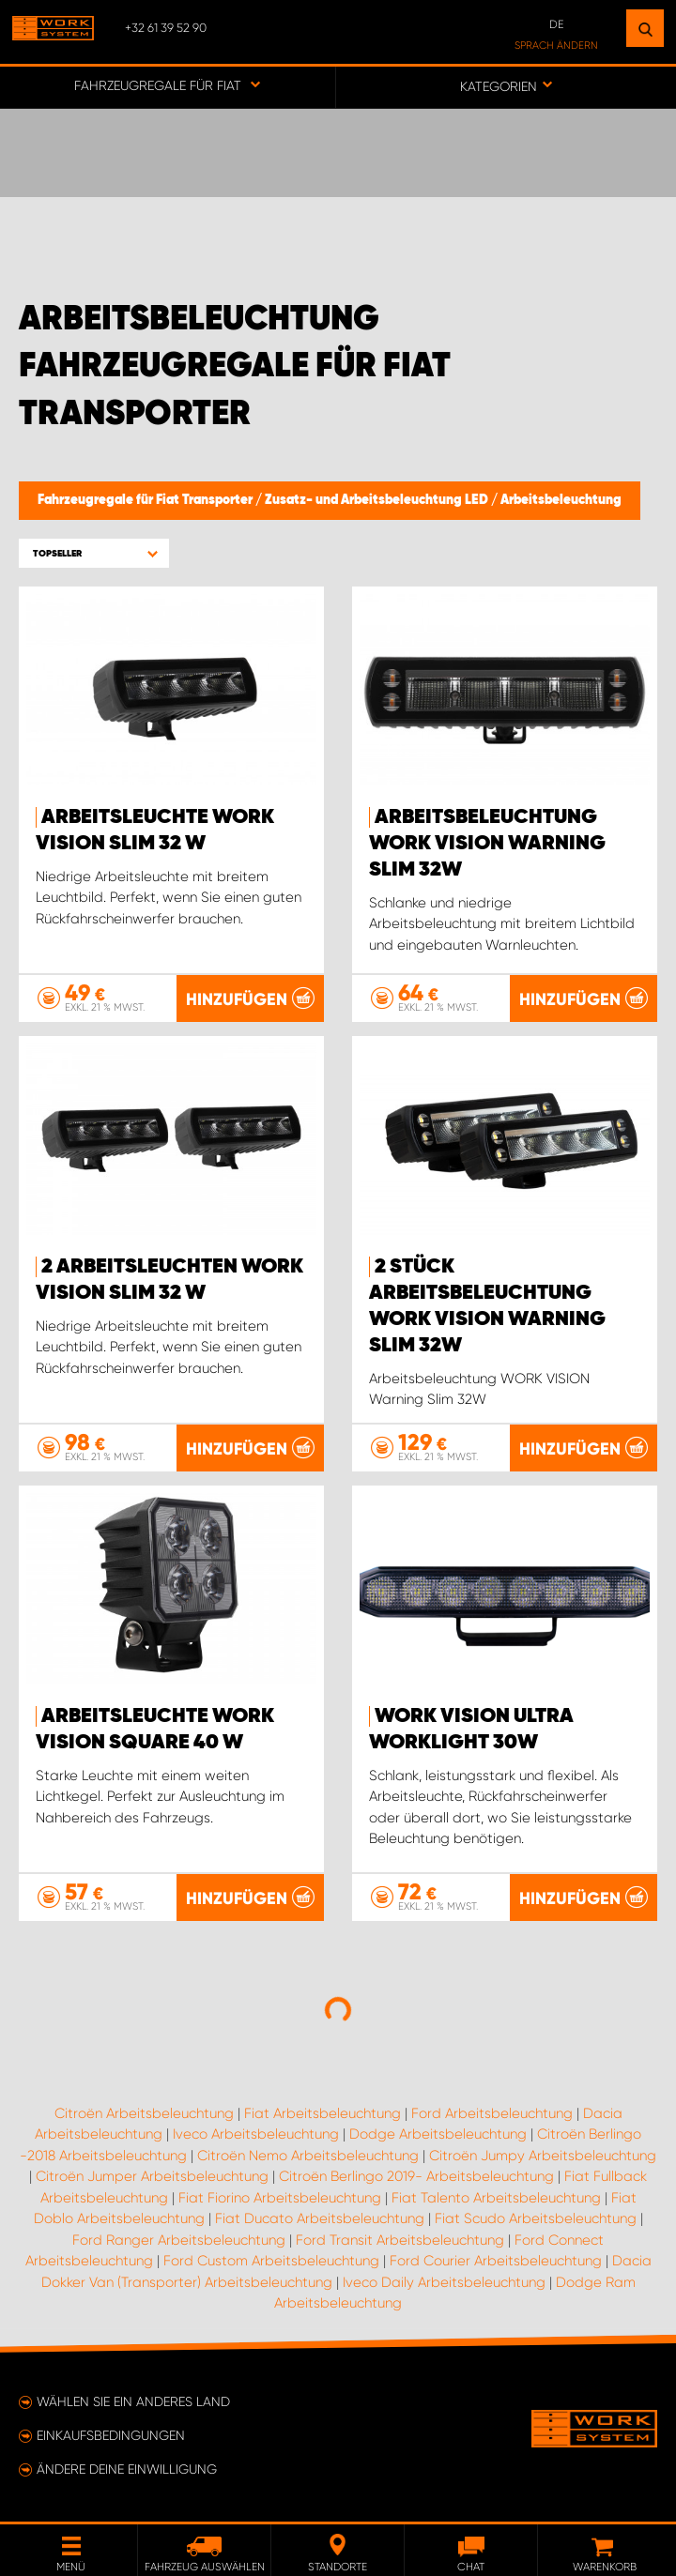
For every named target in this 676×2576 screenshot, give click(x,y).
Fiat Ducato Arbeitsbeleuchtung (319, 2218)
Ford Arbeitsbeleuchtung (492, 2113)
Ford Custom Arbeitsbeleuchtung (271, 2260)
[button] (94, 553)
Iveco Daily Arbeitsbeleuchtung (444, 2282)
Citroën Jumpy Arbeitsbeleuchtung (542, 2155)
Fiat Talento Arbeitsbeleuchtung (496, 2197)
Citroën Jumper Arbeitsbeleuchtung (152, 2176)
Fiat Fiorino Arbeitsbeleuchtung (279, 2197)
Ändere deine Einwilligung (127, 2469)
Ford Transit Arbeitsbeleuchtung (400, 2240)
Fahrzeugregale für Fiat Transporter (146, 500)
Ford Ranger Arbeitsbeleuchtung (178, 2240)
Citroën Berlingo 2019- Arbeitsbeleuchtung (416, 2176)
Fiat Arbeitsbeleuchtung (322, 2113)
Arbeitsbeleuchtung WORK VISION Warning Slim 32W (487, 843)
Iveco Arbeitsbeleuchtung (256, 2134)
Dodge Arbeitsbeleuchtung (438, 2134)
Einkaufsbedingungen (111, 2435)
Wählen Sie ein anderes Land (133, 2401)
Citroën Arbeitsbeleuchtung (144, 2113)
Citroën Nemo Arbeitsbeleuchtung (308, 2155)
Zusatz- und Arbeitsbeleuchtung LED (378, 500)
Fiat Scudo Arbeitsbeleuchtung (536, 2218)
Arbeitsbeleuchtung (561, 500)
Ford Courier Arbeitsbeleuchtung (496, 2260)
